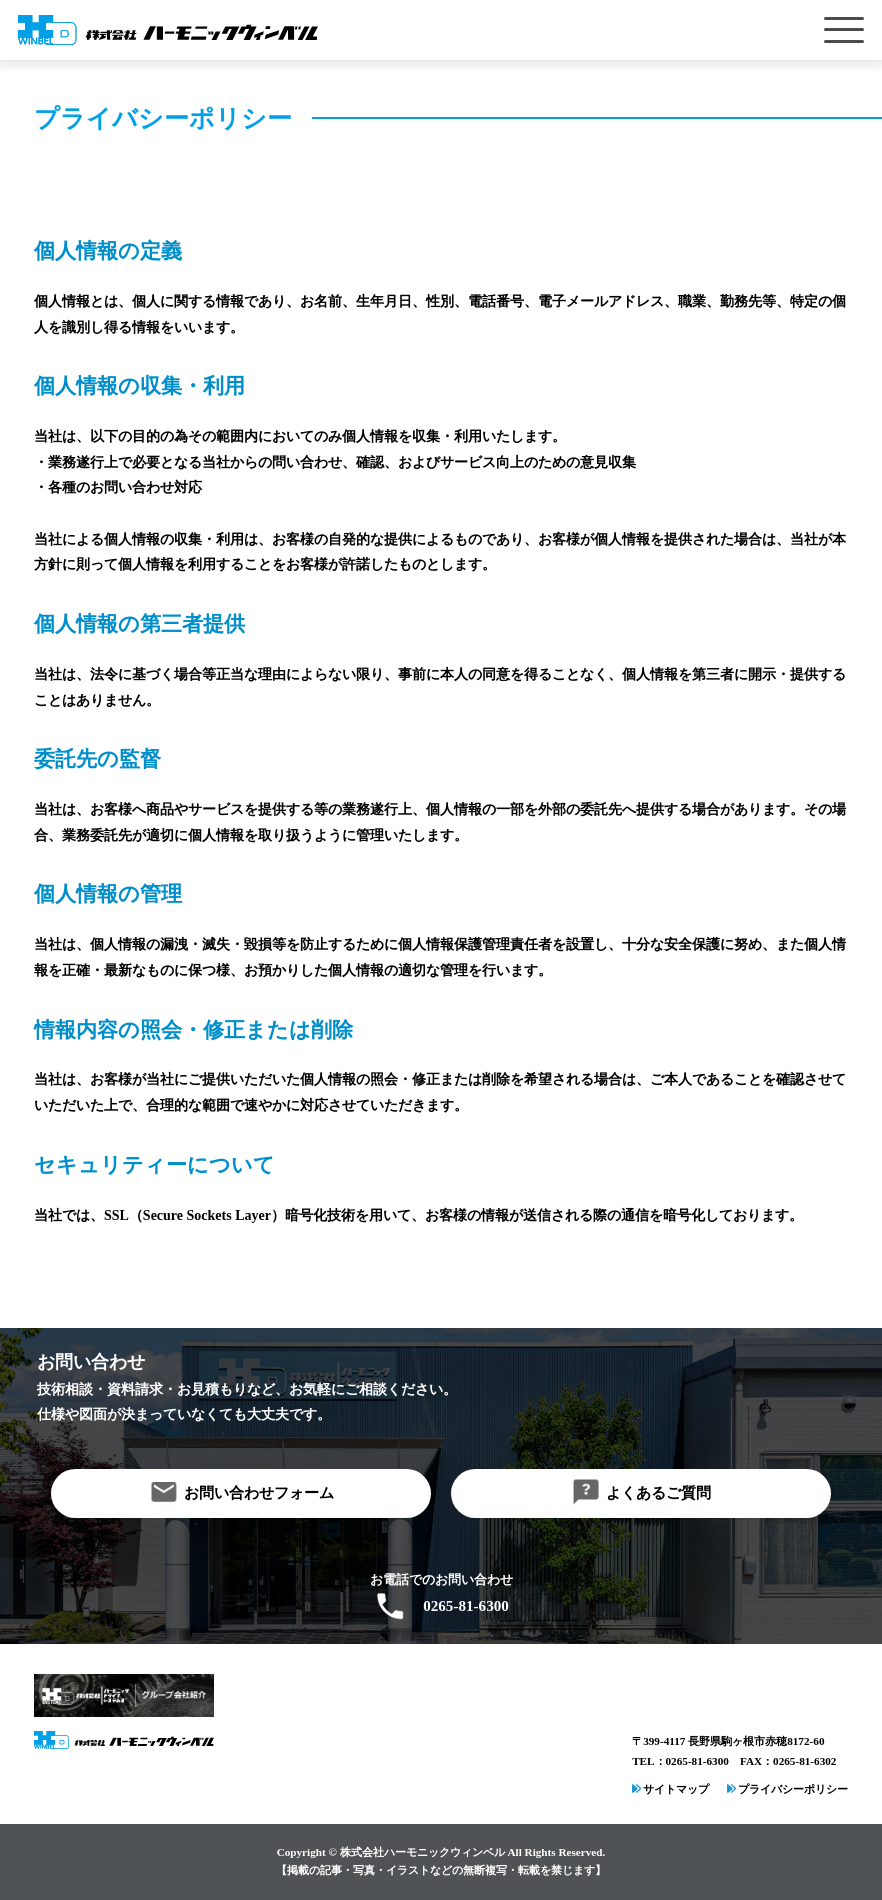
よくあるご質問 (658, 1493)
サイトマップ (676, 1789)
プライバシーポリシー (793, 1789)
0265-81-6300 (466, 1606)
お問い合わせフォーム (259, 1493)
